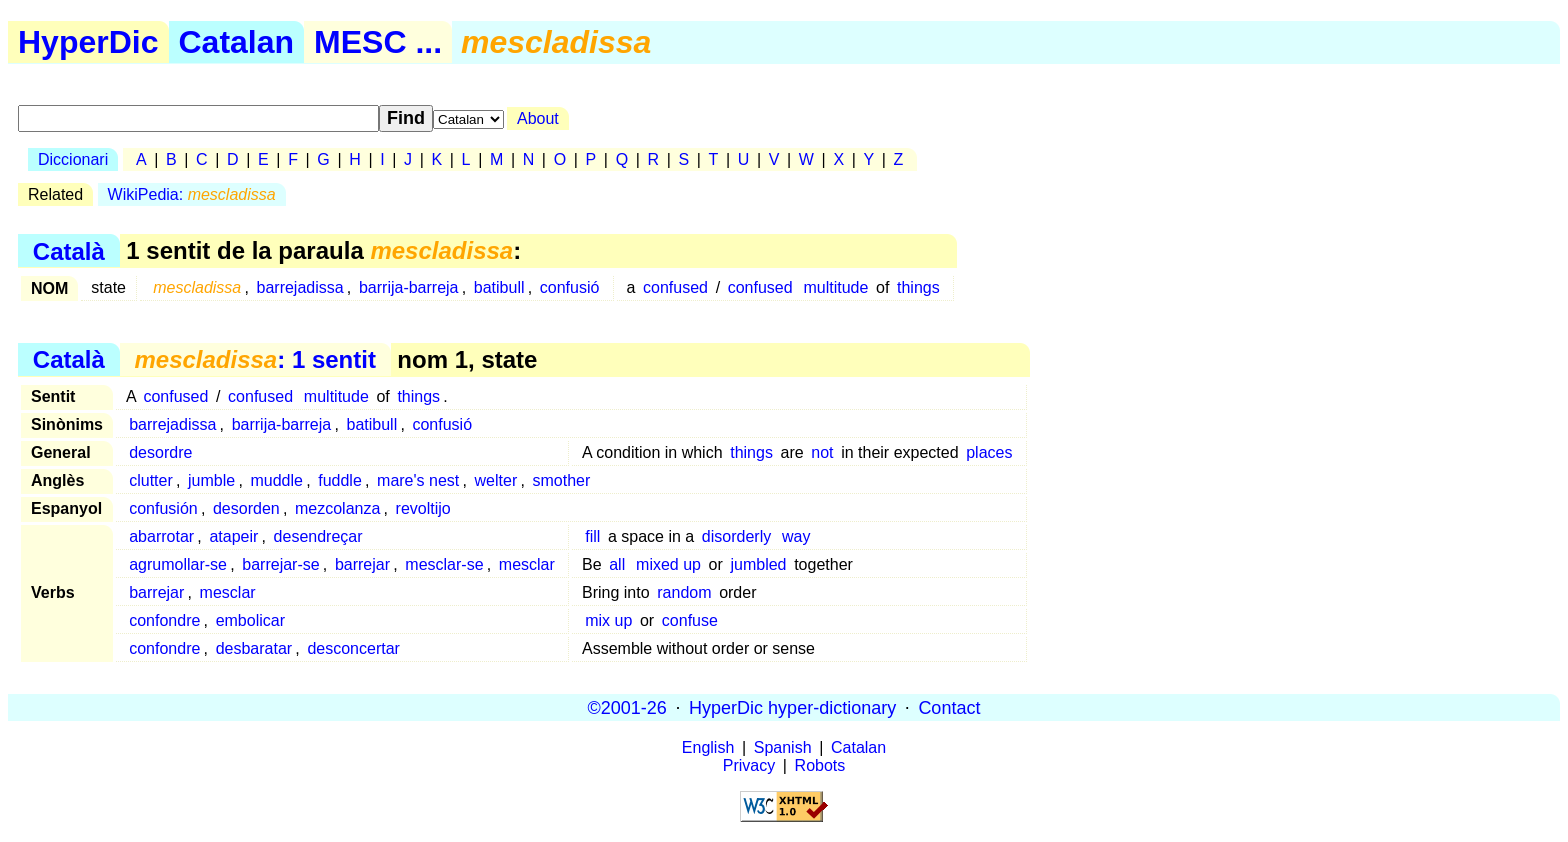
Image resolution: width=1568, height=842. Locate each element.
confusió (570, 287)
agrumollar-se (178, 564)
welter (496, 480)
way (796, 536)
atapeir (233, 536)
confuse (690, 620)
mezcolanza (337, 508)
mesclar (527, 564)
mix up (608, 620)
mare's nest (418, 480)
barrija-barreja (409, 287)
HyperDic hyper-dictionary (792, 707)
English (708, 747)
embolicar (250, 620)
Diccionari (73, 159)
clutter (151, 480)
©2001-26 (627, 707)
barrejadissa (300, 287)
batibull (499, 287)
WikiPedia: (192, 194)
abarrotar (161, 536)
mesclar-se (444, 564)
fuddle (340, 480)
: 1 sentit (254, 359)
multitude (835, 287)
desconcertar (353, 648)
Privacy (749, 765)
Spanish (783, 747)
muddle (276, 480)
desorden (246, 508)
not (822, 452)
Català (69, 250)
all (617, 564)
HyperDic (88, 42)
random (684, 592)
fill (592, 536)
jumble (211, 480)
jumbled (758, 564)
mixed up (668, 564)
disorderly (736, 536)
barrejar (362, 564)
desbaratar (254, 648)
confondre (164, 620)
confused (675, 287)
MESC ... (378, 42)
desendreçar (318, 536)
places (989, 452)
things (918, 287)
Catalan (237, 42)
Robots (820, 765)
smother (561, 480)
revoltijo (423, 508)
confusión (163, 508)
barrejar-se (280, 564)
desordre (160, 452)
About (538, 118)
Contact (949, 707)
